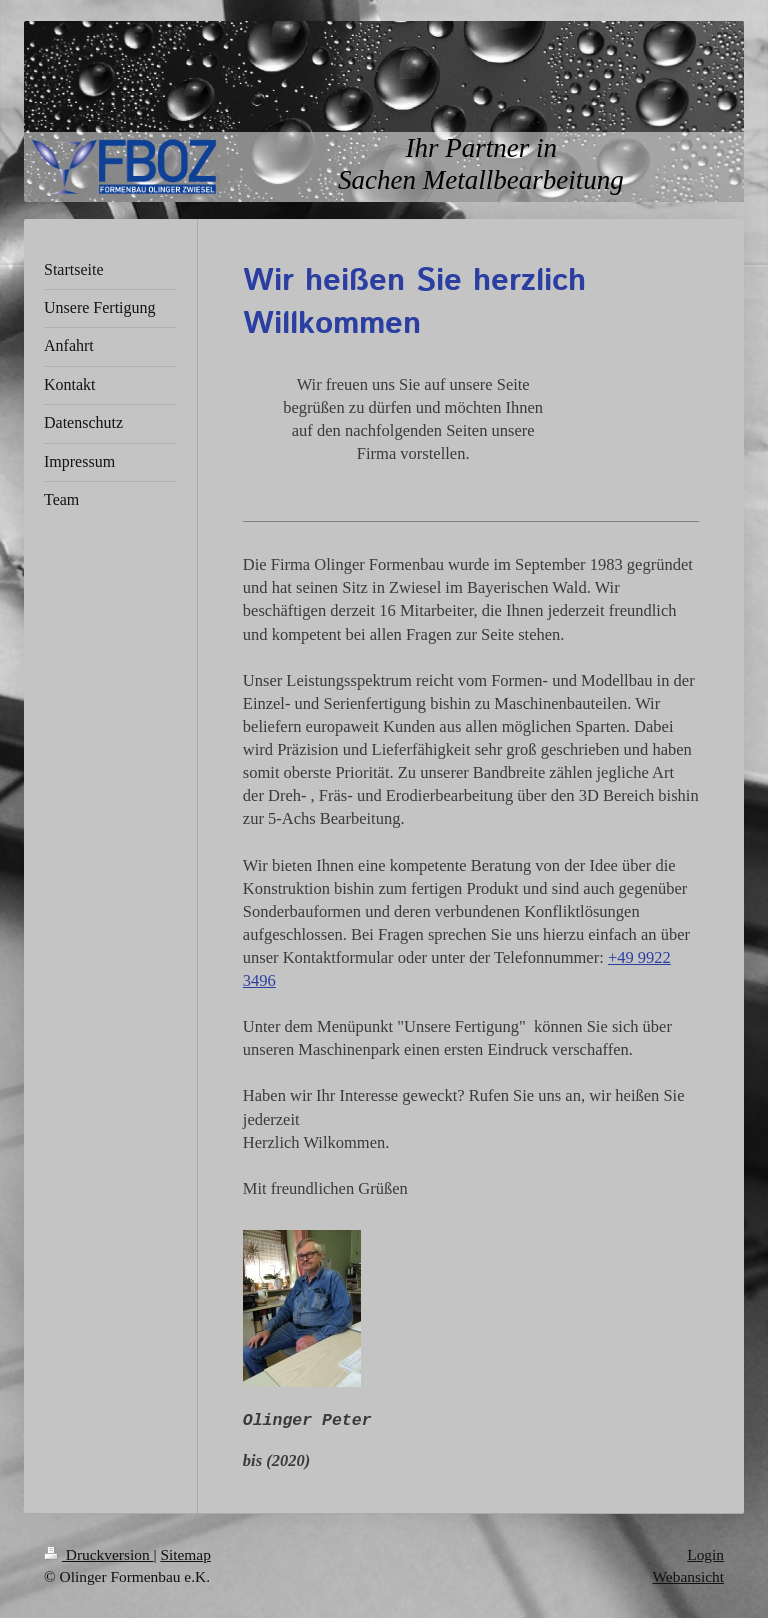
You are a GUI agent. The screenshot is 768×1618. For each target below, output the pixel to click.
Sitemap (185, 1554)
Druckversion (98, 1554)
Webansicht (688, 1576)
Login (705, 1554)
